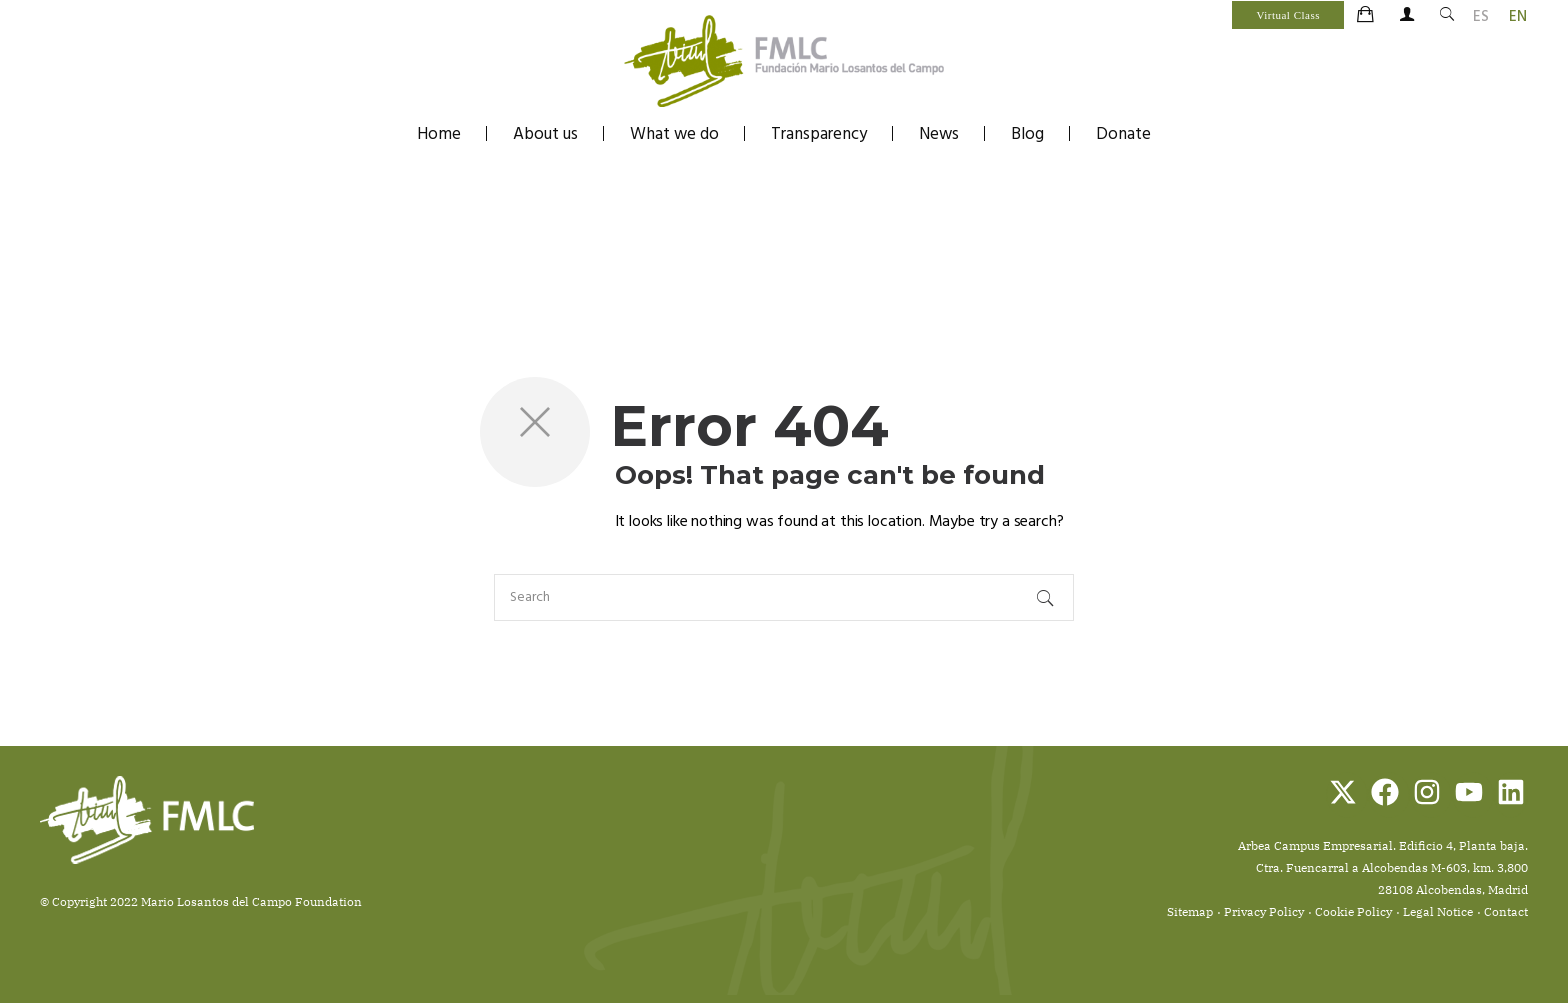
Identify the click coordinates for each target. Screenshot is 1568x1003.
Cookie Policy (1353, 911)
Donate (1123, 134)
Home (439, 134)
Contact (1506, 911)
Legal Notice (1438, 911)
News (939, 134)
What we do (674, 134)
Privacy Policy (1264, 911)
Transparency (819, 134)
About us (545, 134)
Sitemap (1190, 911)
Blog (1027, 134)
